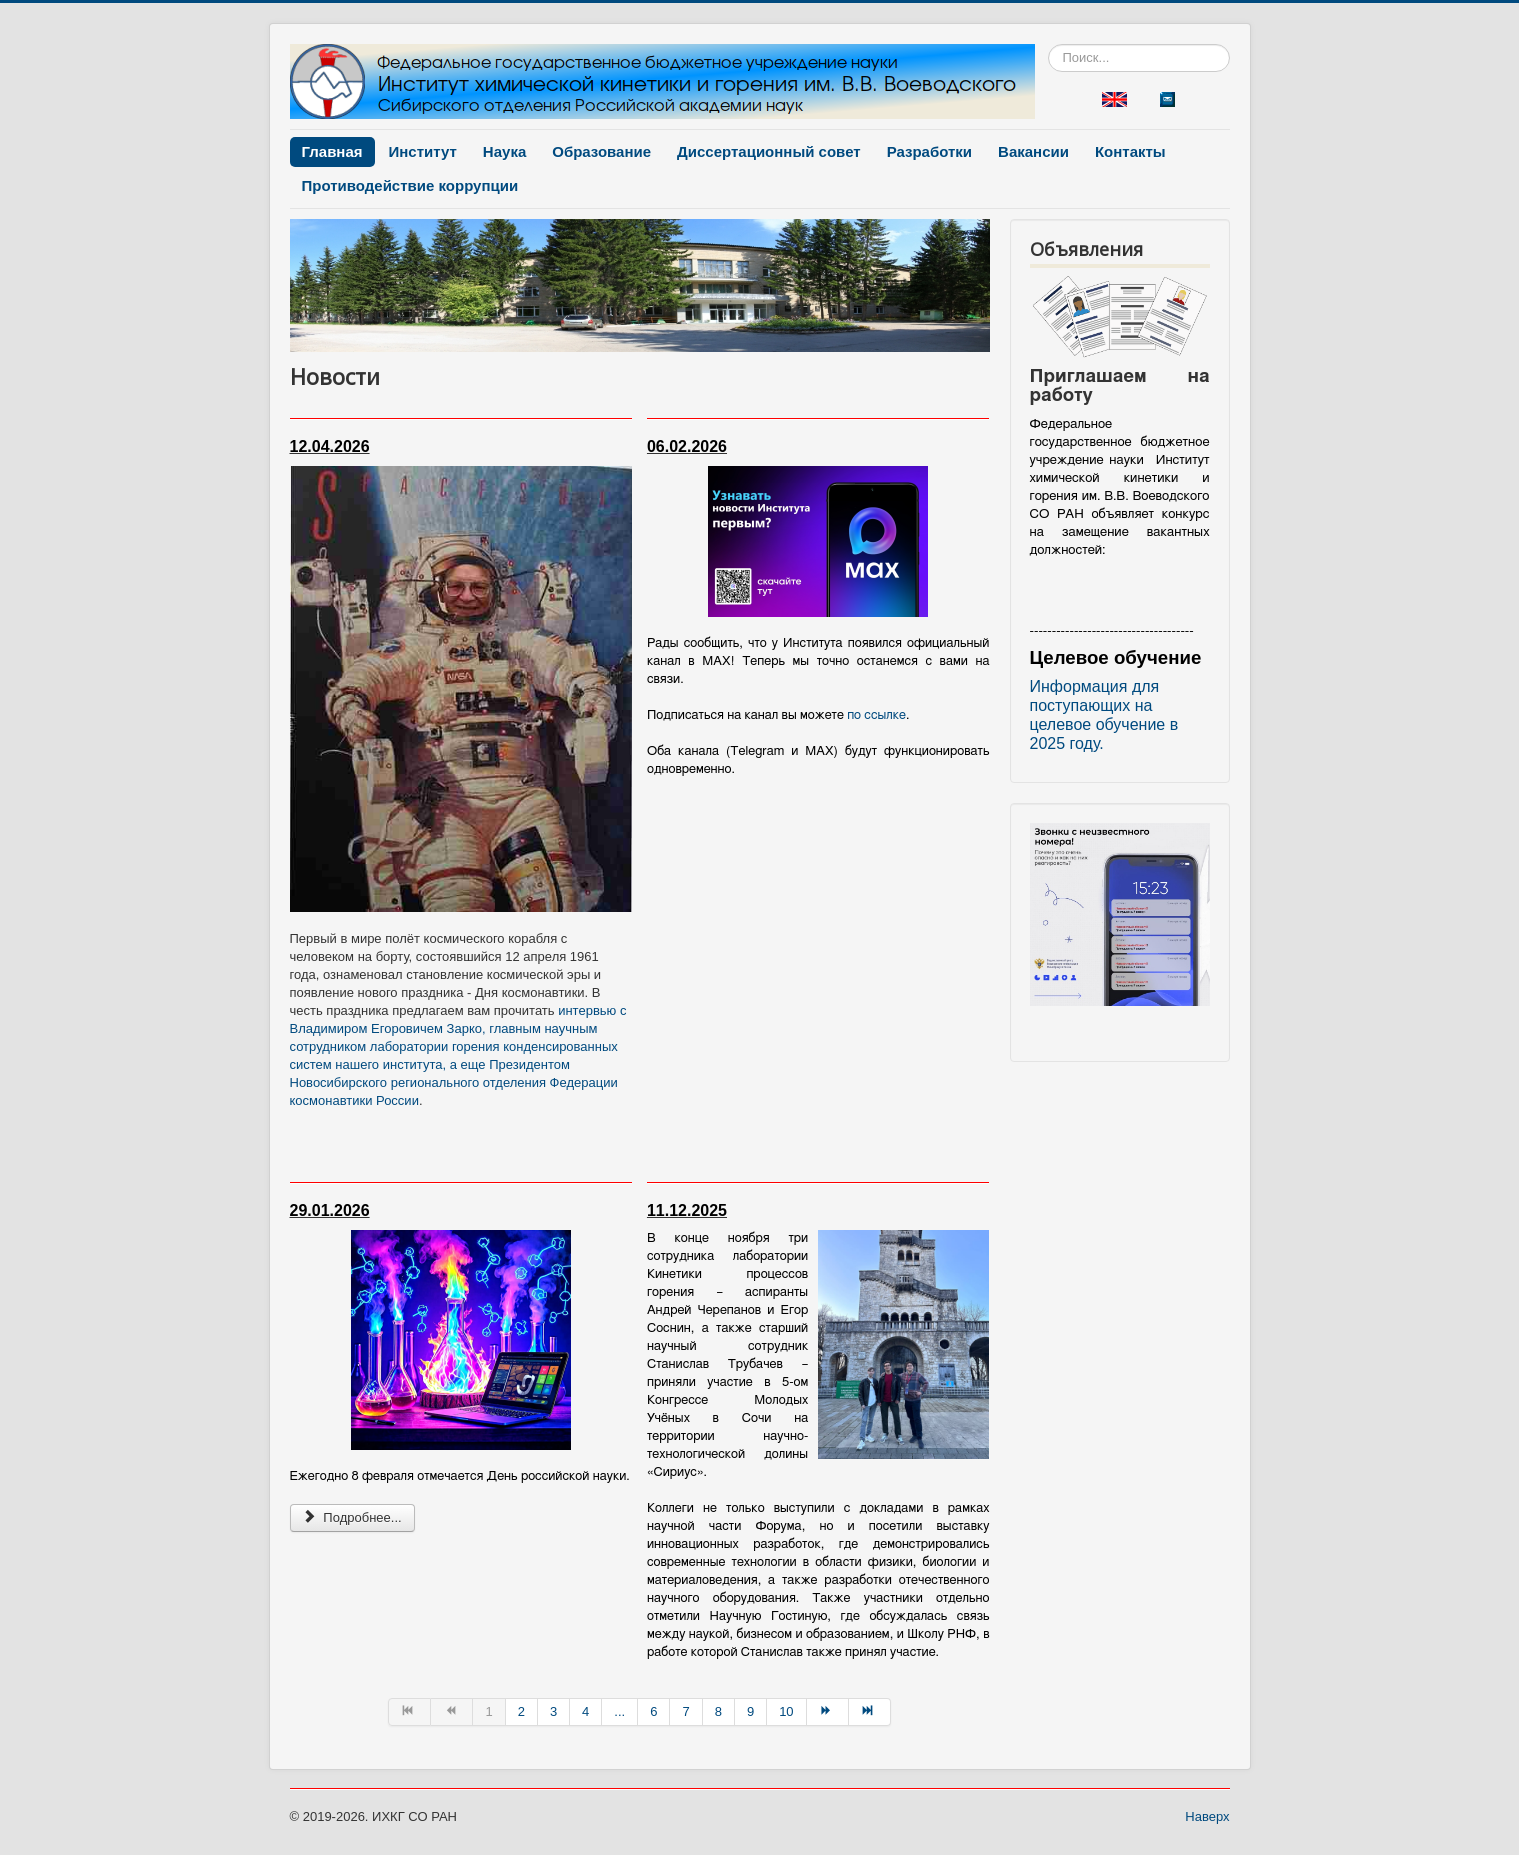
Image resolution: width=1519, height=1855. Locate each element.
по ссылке (876, 715)
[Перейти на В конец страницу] (870, 1712)
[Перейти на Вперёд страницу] (828, 1712)
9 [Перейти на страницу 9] (750, 1711)
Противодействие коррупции (410, 185)
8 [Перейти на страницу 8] (718, 1711)
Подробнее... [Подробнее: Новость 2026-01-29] (352, 1517)
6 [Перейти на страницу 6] (653, 1711)
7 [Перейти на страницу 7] (685, 1711)
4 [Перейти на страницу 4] (585, 1711)
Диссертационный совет (769, 151)
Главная (332, 151)
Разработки (929, 151)
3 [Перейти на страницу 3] (553, 1711)
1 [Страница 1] (488, 1711)
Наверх (1207, 1816)
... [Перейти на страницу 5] (619, 1711)
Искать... (1048, 44)
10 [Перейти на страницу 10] (786, 1711)
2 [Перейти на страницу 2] (521, 1711)
